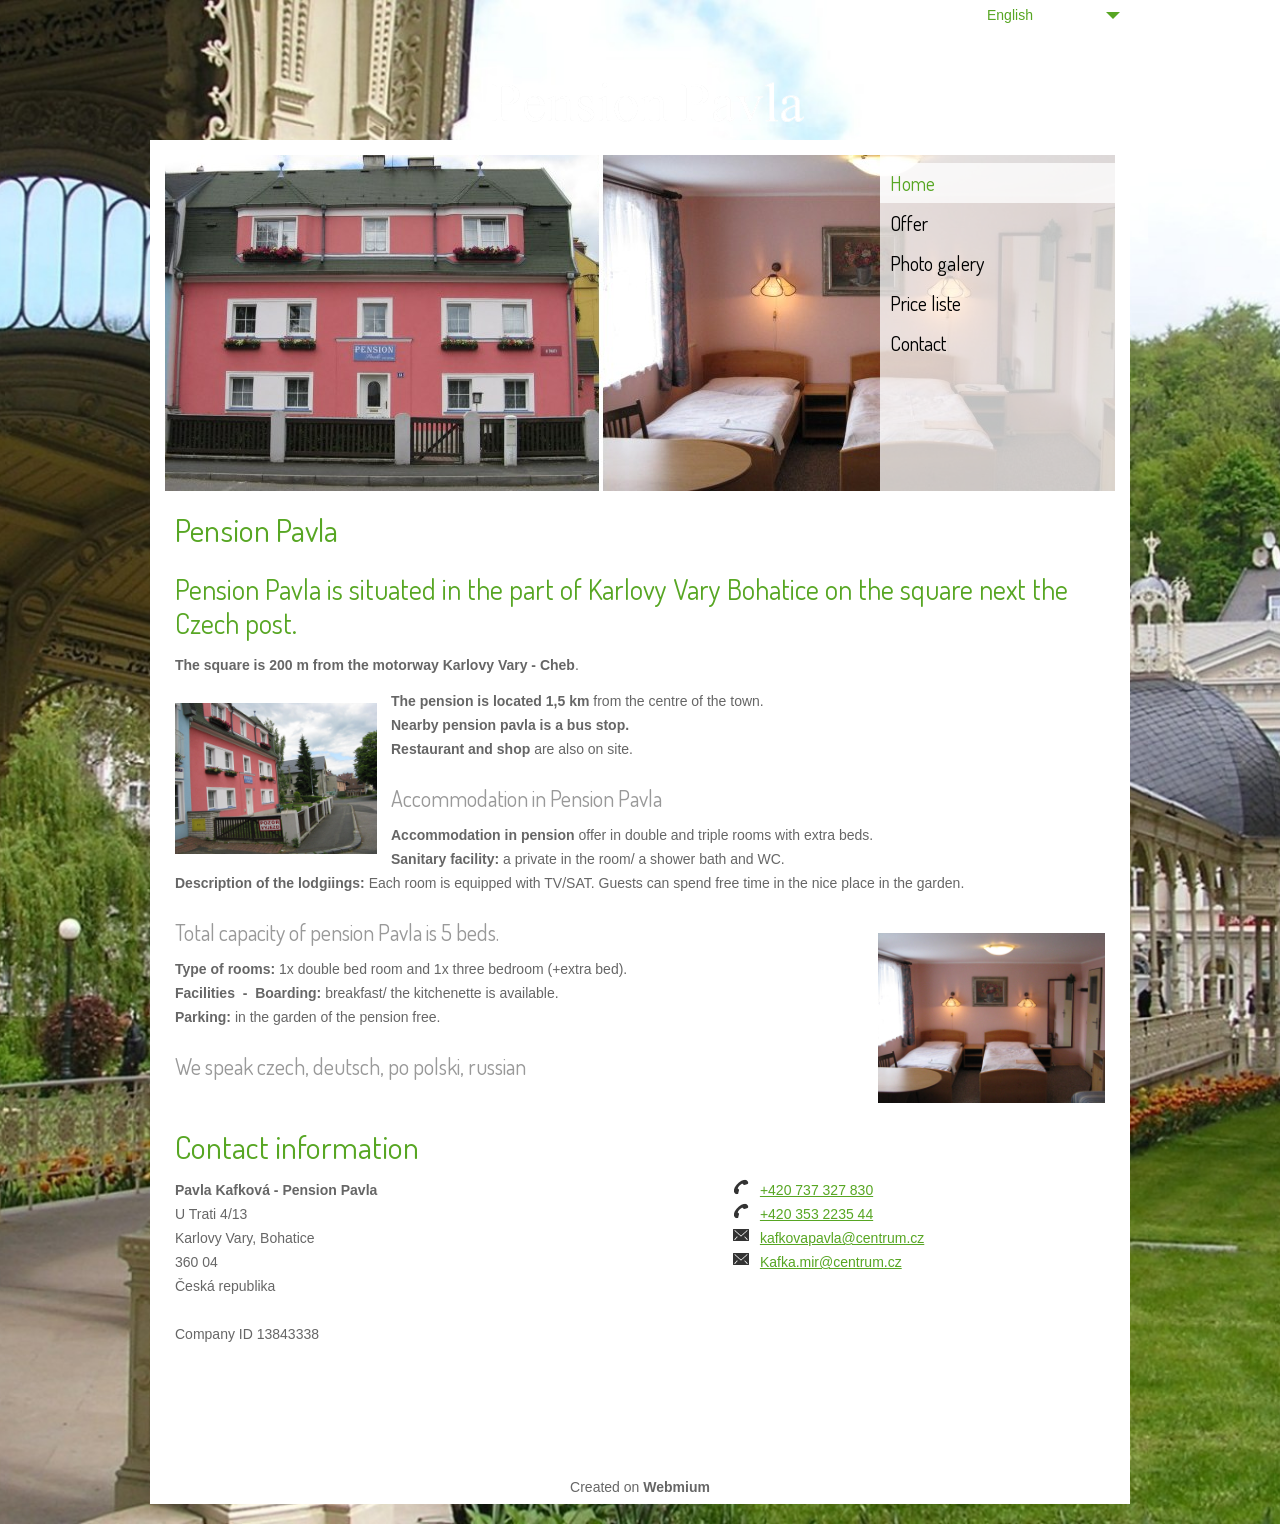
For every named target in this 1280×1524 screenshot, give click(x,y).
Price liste (925, 303)
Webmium (676, 1487)
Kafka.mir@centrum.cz (831, 1262)
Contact (918, 343)
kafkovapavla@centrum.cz (842, 1238)
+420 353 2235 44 (816, 1214)
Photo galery (937, 263)
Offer (909, 223)
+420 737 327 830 (816, 1190)
